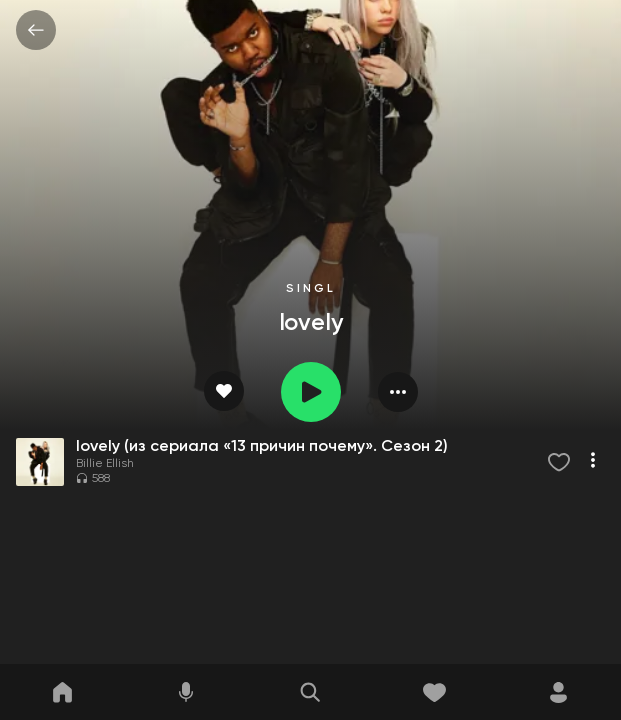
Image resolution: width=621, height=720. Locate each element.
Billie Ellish (105, 464)
